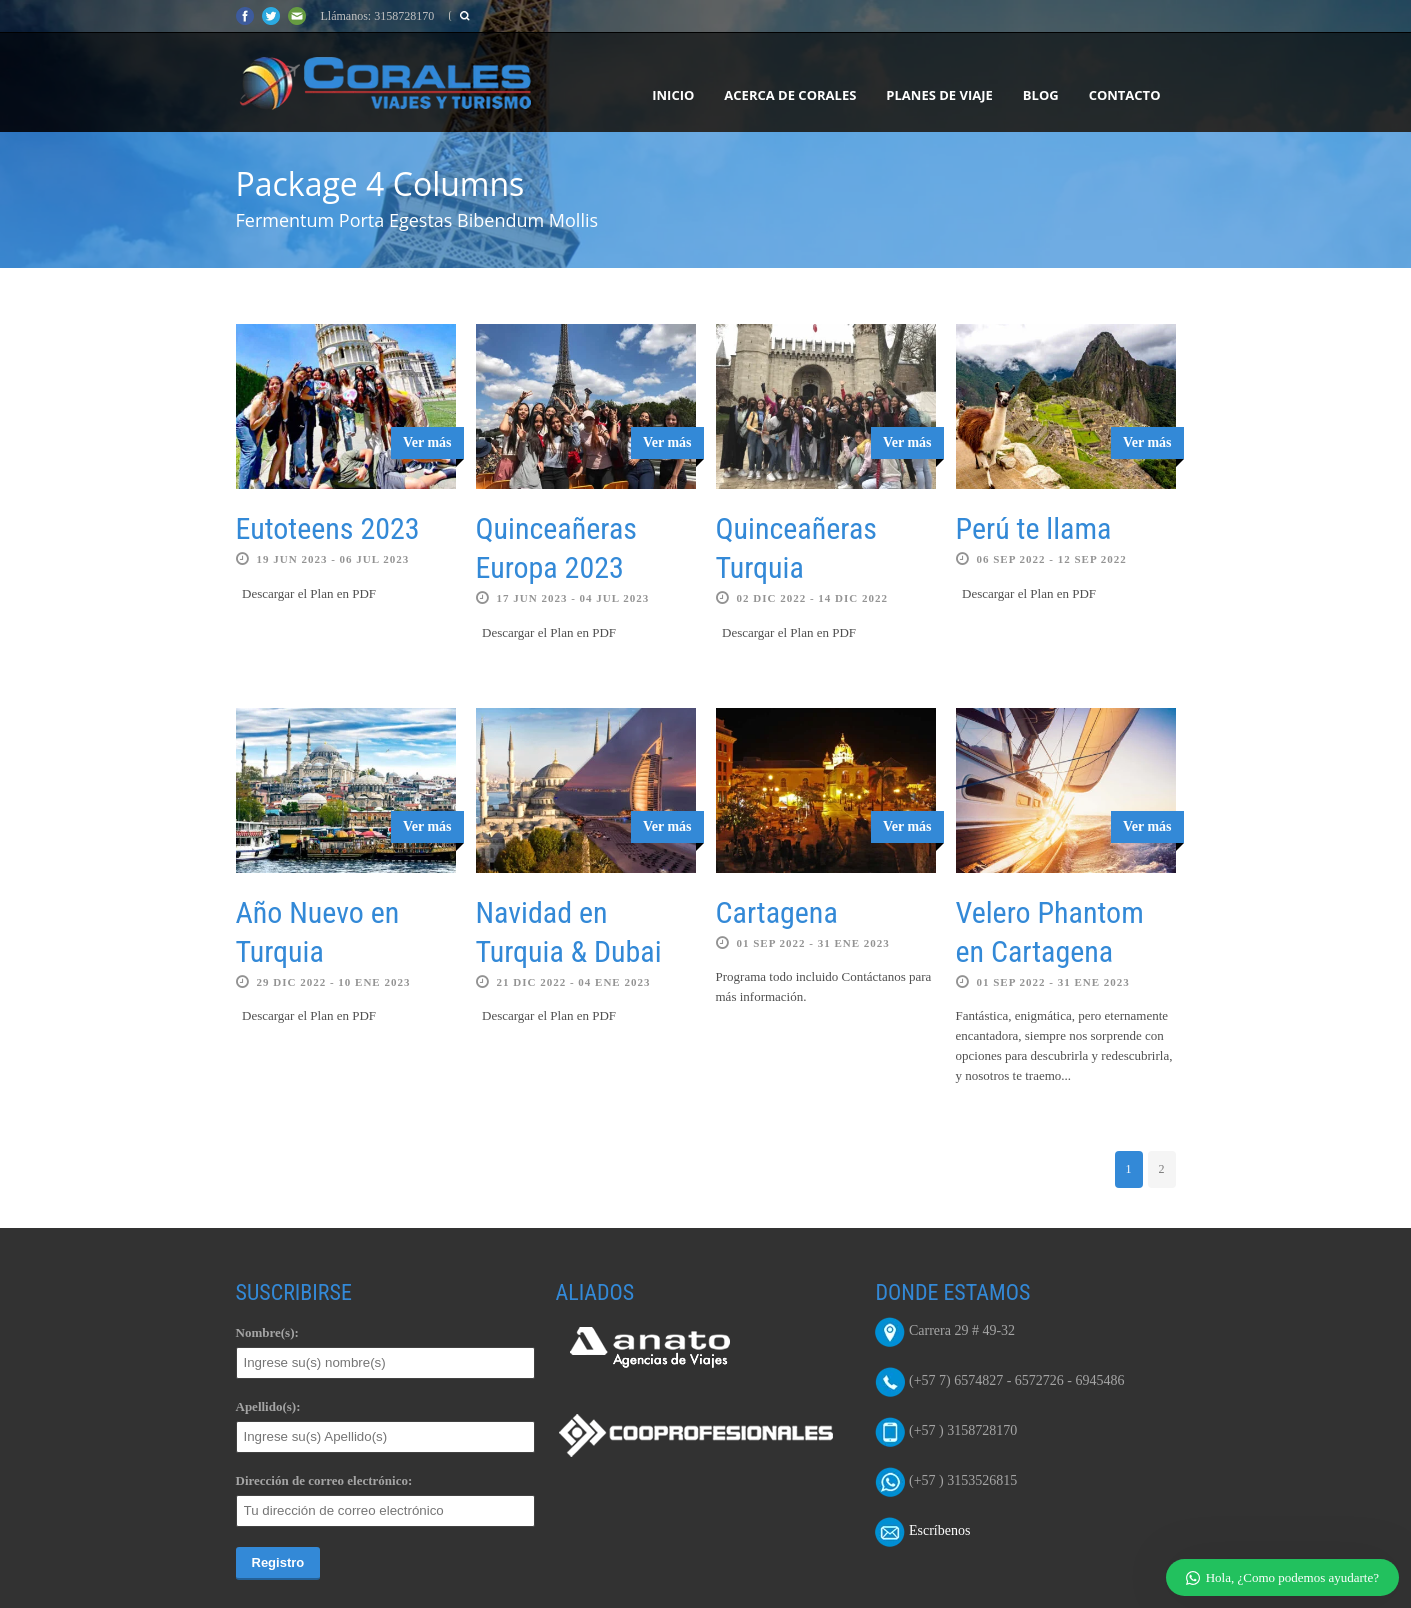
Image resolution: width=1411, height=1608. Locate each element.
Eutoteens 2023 (328, 528)
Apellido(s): (268, 1406)
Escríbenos (939, 1531)
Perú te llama (1034, 528)
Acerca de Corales (790, 95)
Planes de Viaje (939, 95)
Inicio (673, 95)
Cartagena (777, 912)
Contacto (1125, 95)
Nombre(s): (267, 1332)
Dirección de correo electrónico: (324, 1480)
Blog (1041, 95)
